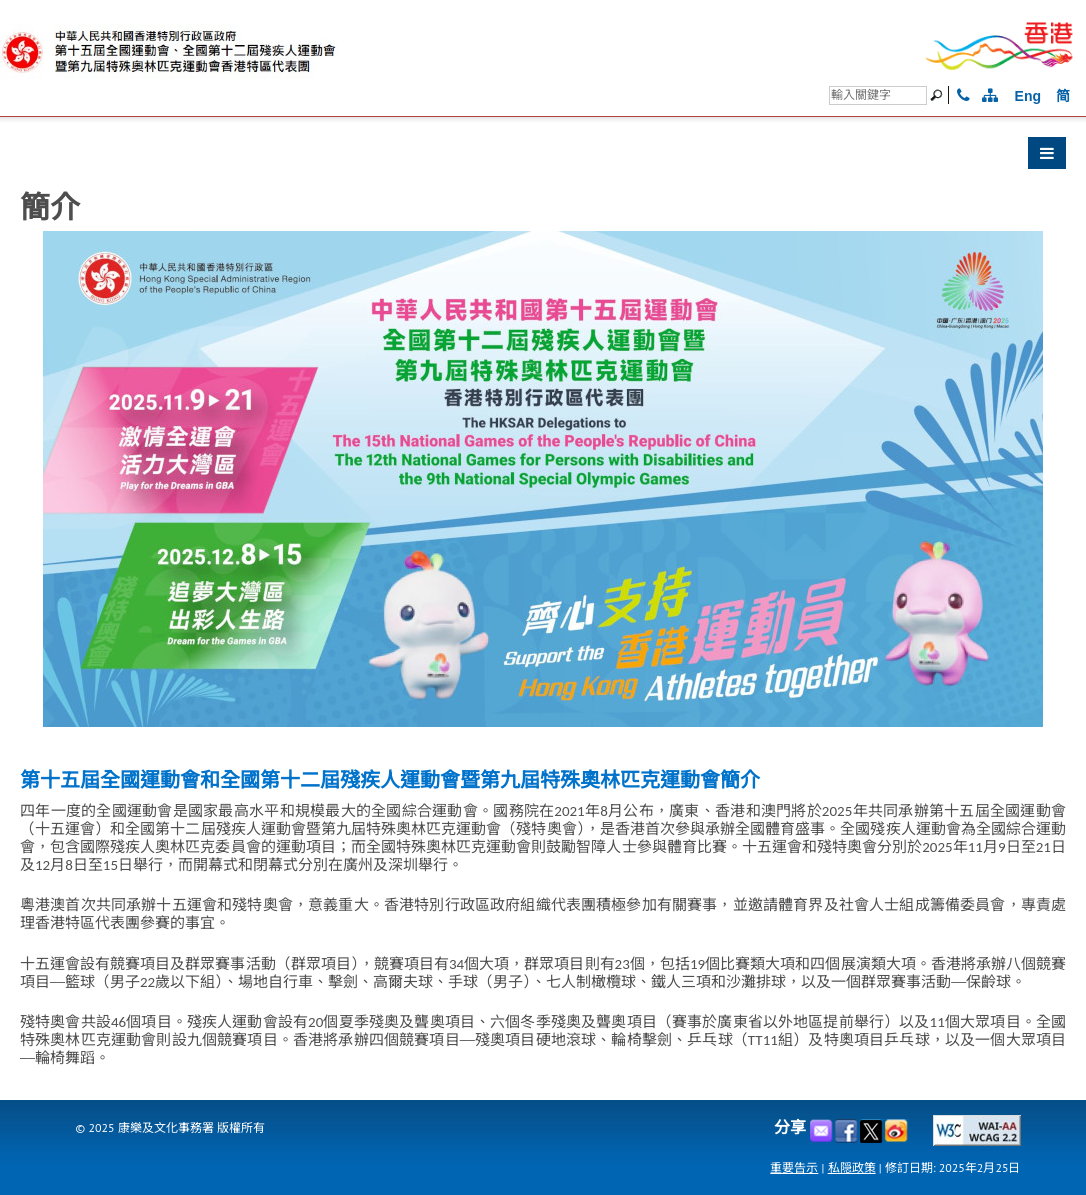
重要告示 (794, 1167)
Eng (1028, 96)
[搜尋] (878, 95)
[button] (543, 158)
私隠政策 (852, 1167)
